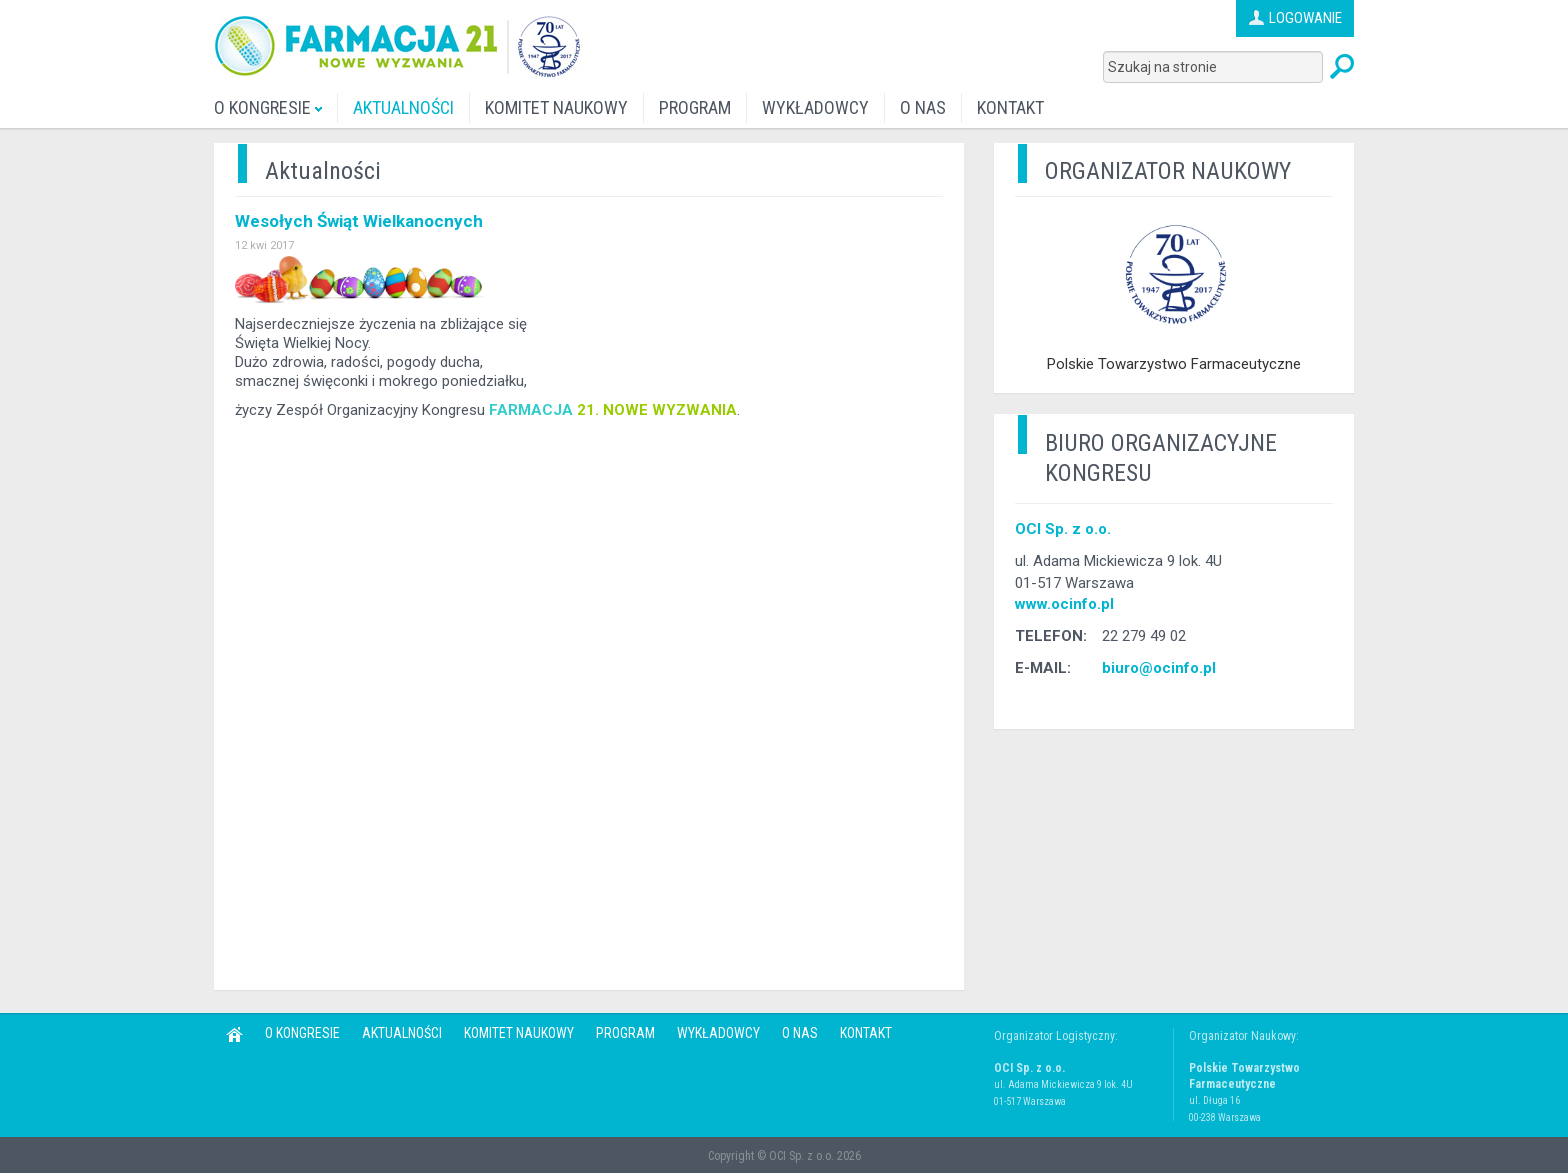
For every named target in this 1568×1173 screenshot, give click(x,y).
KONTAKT (1010, 107)
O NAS (923, 107)
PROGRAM (695, 107)
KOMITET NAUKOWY (556, 107)
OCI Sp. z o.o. (1063, 529)
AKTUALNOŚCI (403, 107)
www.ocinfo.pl (1064, 604)
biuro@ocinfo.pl (1159, 668)
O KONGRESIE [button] (268, 107)
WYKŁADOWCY (815, 107)
